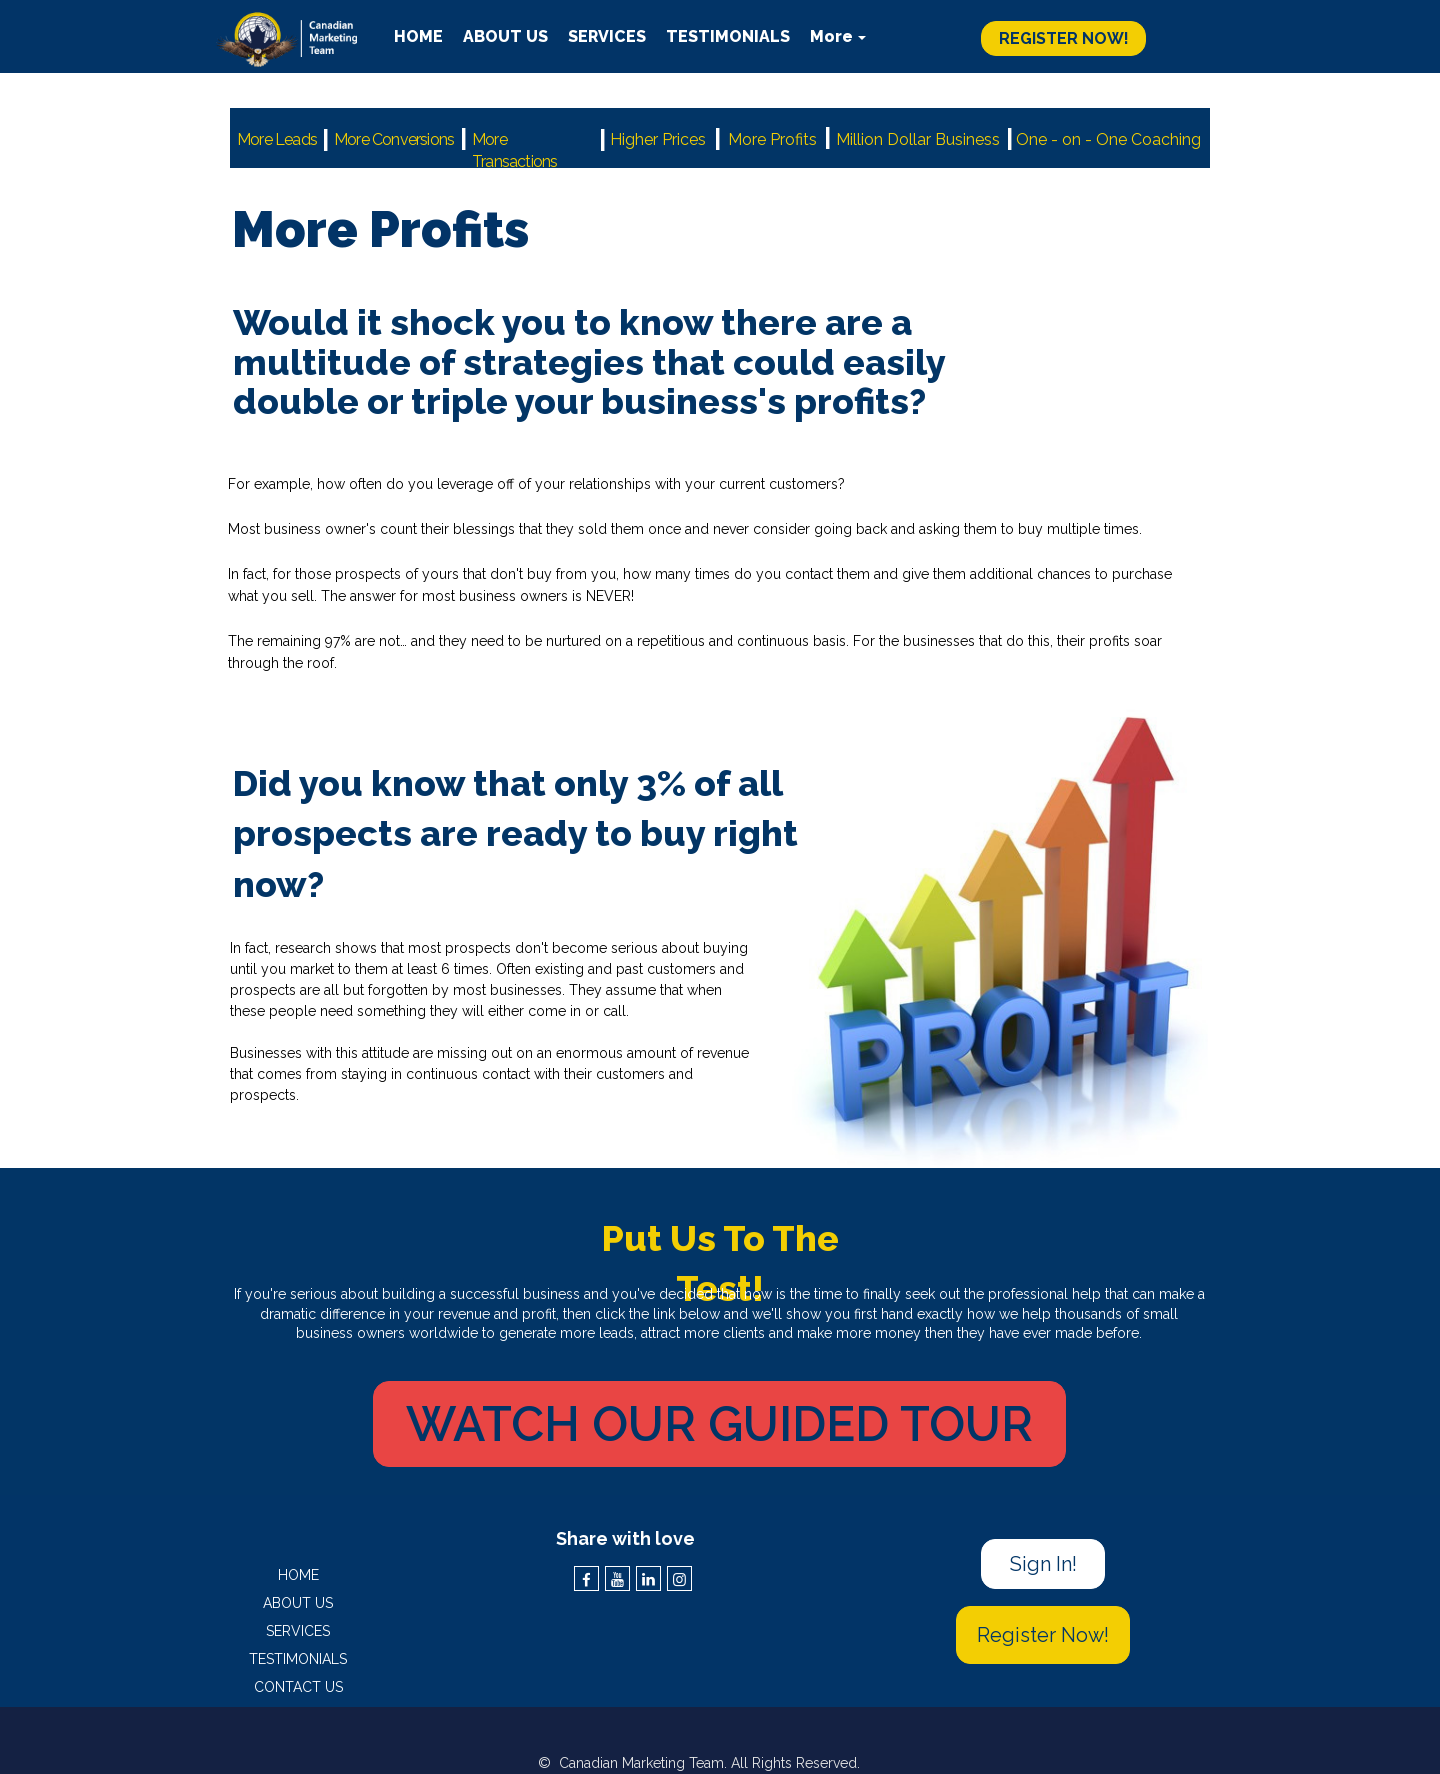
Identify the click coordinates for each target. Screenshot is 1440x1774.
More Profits (772, 139)
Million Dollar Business (918, 139)
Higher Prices (658, 139)
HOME (298, 1575)
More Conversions (394, 139)
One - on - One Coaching (1108, 139)
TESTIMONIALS (298, 1659)
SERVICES (298, 1631)
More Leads (277, 139)
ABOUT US (298, 1603)
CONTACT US (298, 1687)
